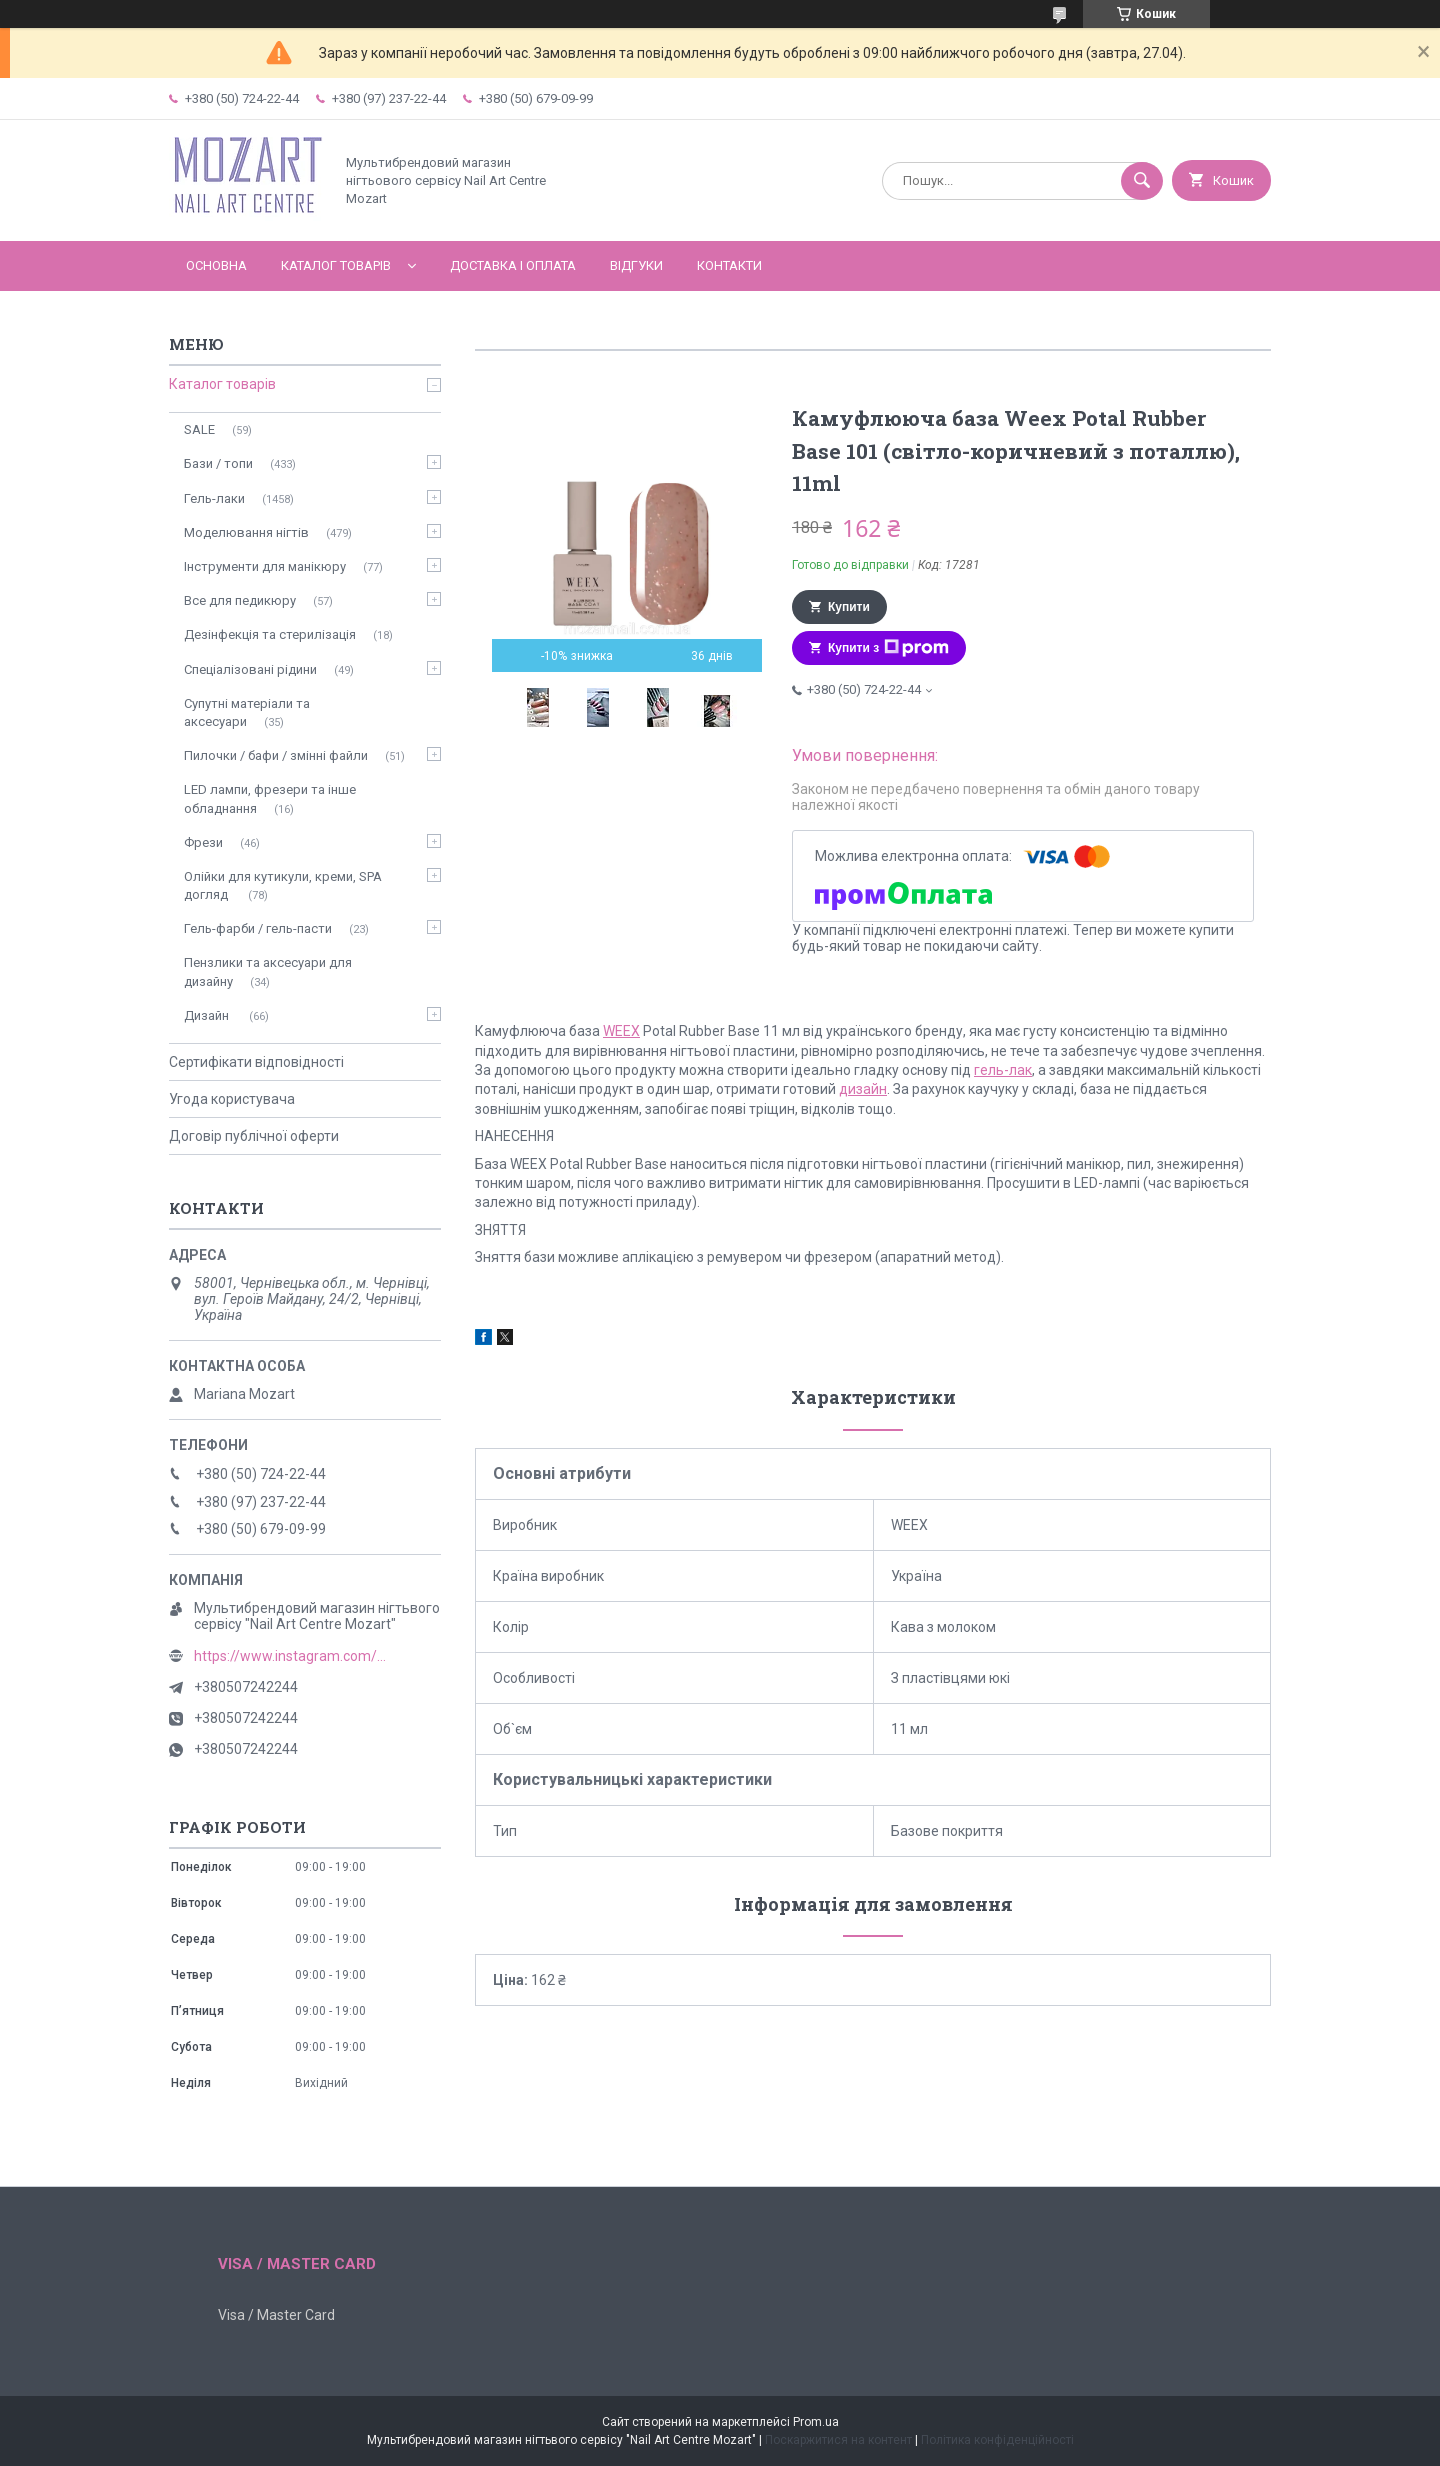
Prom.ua (816, 2422)
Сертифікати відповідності (256, 1062)
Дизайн (208, 1015)
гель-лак (1003, 1070)
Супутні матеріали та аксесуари (247, 712)
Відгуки (636, 265)
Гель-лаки (214, 498)
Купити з (888, 648)
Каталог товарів (336, 265)
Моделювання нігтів (246, 532)
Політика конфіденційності (997, 2440)
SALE (199, 429)
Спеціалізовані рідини (250, 669)
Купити (849, 607)
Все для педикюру (240, 600)
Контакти (729, 265)
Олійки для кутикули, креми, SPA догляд (283, 885)
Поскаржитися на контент (838, 2440)
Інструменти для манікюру (265, 566)
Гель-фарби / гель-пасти (258, 928)
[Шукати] (1142, 181)
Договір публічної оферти (254, 1136)
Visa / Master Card (276, 2315)
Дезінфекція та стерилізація (270, 634)
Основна (216, 265)
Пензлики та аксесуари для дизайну (268, 971)
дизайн (863, 1089)
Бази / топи (218, 463)
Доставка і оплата (513, 265)
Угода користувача (232, 1099)
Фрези (203, 842)
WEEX (621, 1031)
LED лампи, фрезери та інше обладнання (270, 798)
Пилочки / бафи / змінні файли (276, 755)
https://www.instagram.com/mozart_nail (294, 1656)
